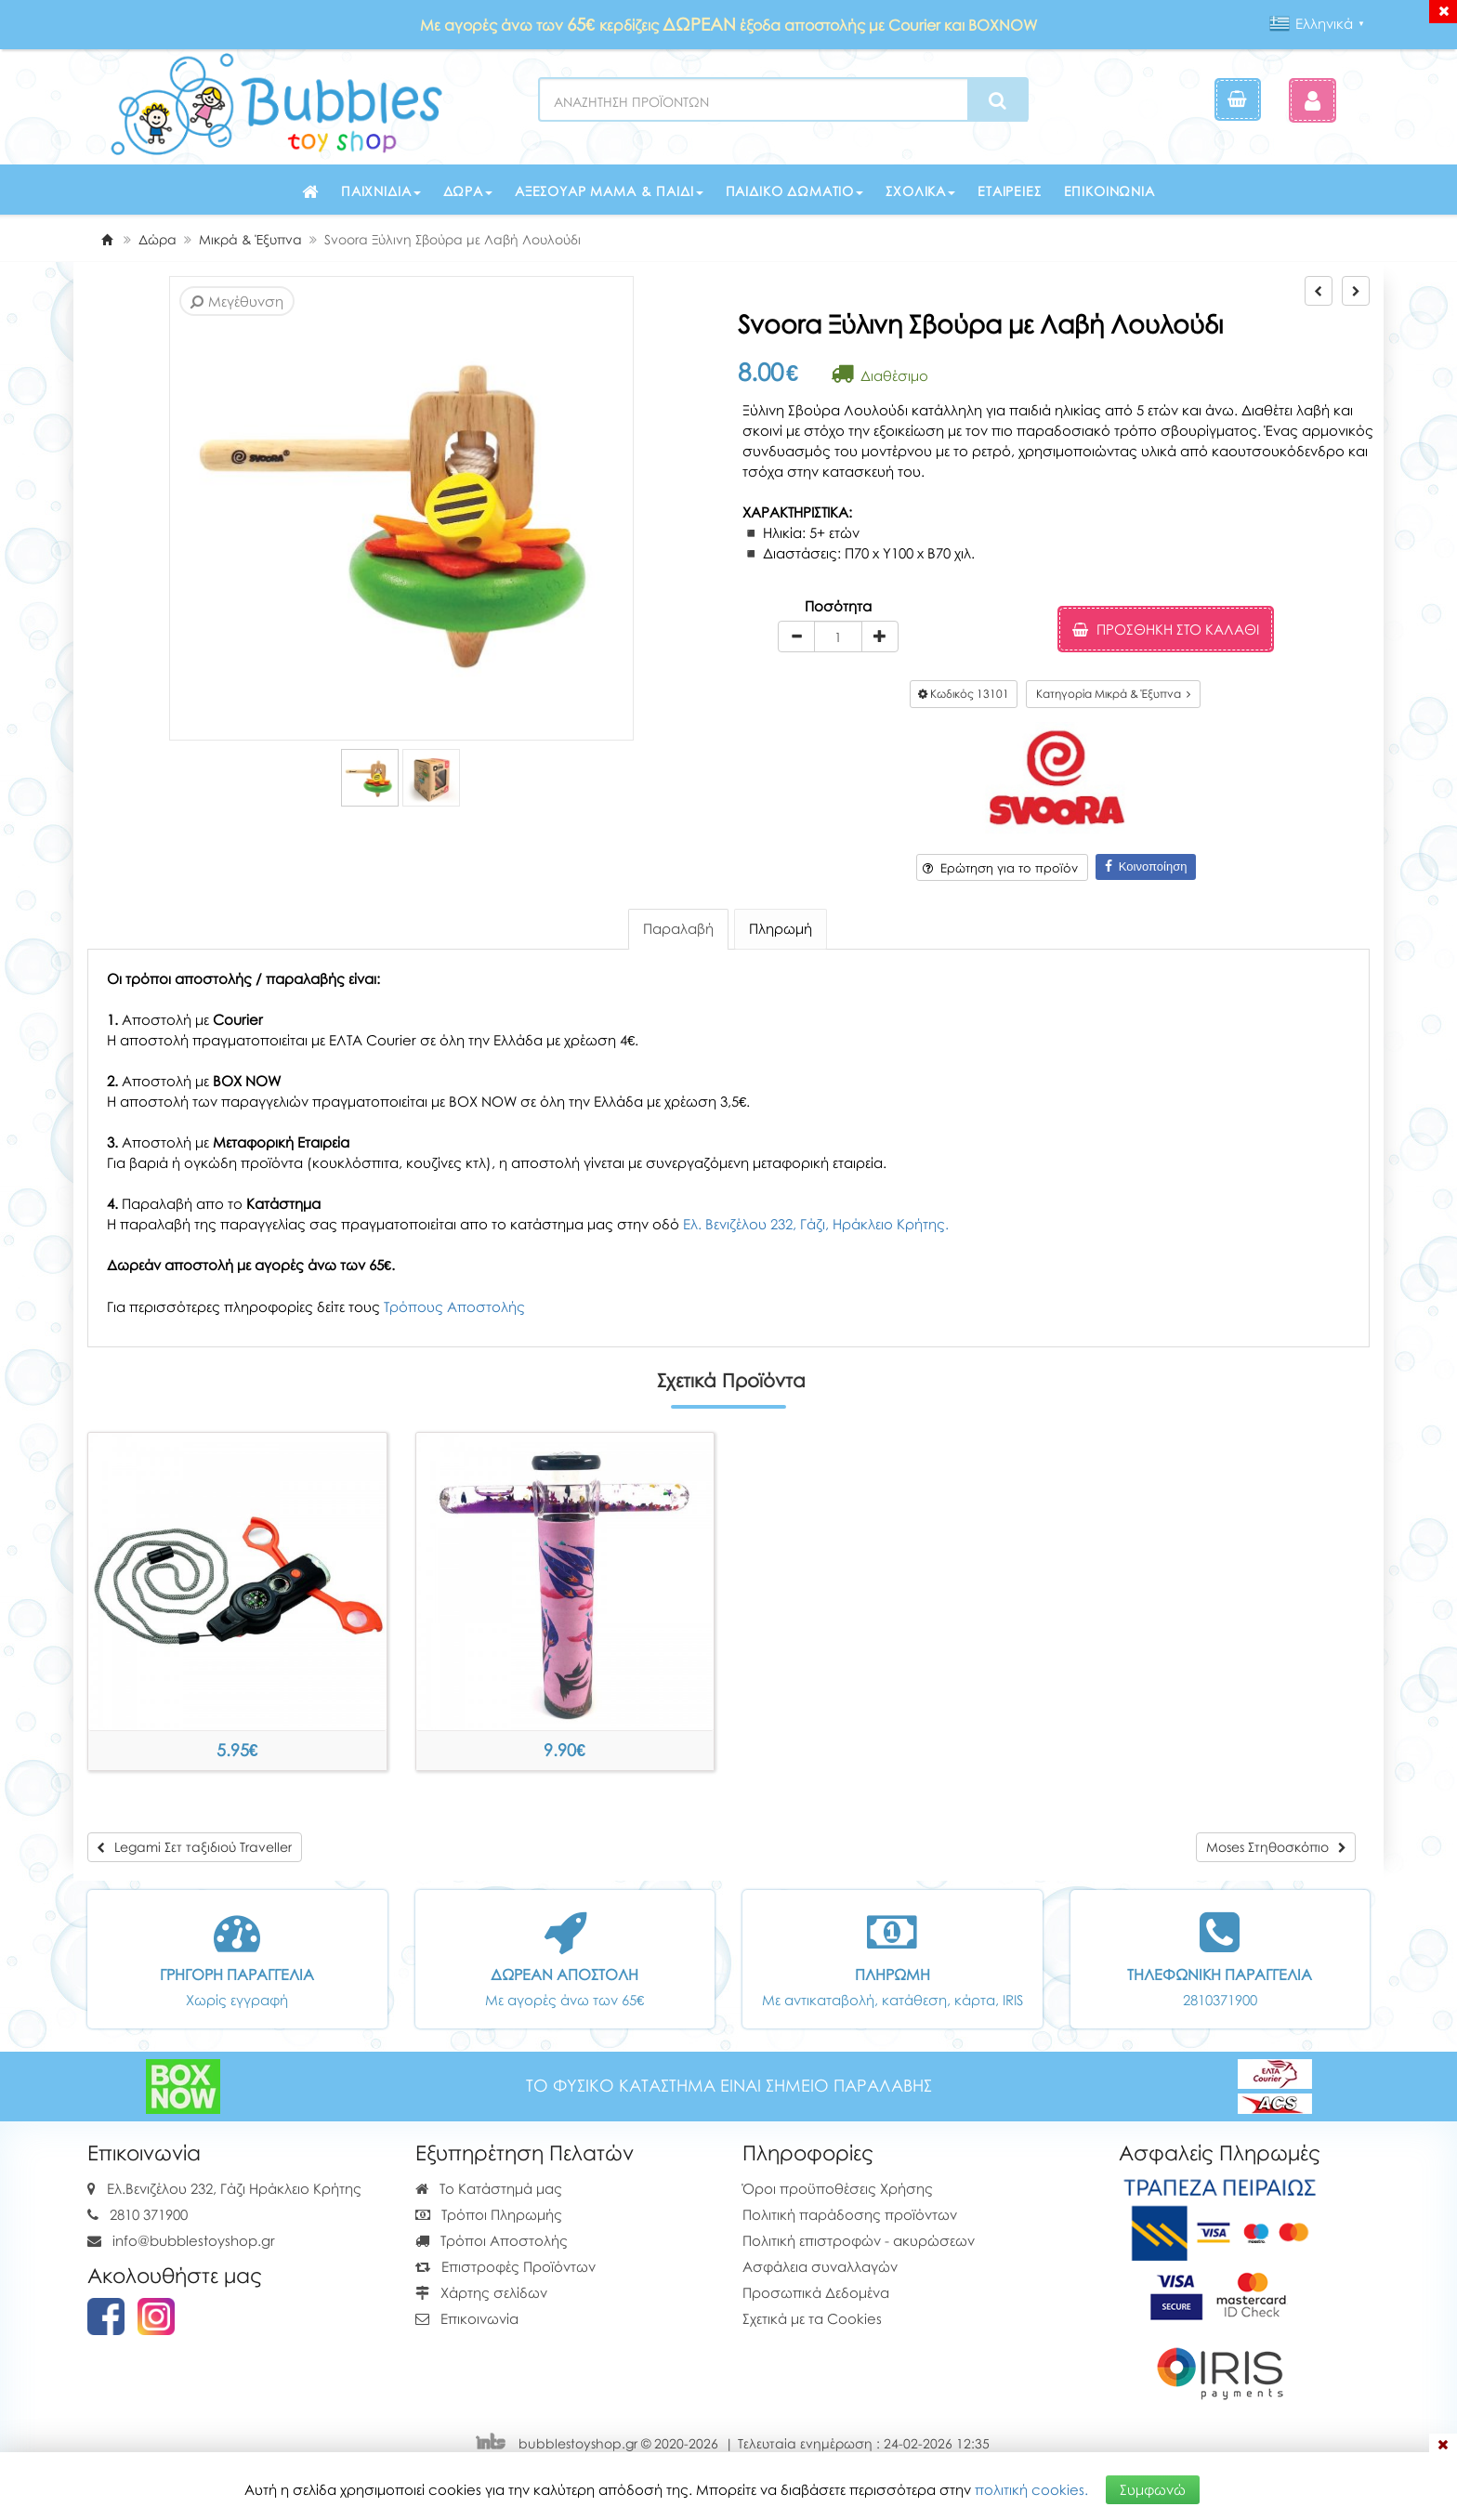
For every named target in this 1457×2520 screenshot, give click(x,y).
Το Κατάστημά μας (488, 2188)
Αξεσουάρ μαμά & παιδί (609, 191)
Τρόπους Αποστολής (454, 1306)
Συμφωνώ (1153, 2489)
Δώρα (467, 191)
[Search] (997, 100)
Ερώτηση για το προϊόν (1000, 867)
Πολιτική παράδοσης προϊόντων (849, 2214)
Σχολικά (920, 191)
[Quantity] (838, 636)
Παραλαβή (678, 928)
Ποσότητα (838, 605)
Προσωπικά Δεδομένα (815, 2292)
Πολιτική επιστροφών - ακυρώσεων (858, 2240)
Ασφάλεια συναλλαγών (820, 2266)
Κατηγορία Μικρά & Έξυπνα (1113, 694)
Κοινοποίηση (1146, 866)
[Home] (106, 239)
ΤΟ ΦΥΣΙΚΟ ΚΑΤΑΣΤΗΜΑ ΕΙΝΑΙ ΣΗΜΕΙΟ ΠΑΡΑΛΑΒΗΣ (729, 2085)
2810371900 (1220, 1999)
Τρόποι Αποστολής (491, 2240)
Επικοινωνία (1109, 191)
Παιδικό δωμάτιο (795, 191)
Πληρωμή (780, 928)
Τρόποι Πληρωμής (488, 2214)
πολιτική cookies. (1031, 2489)
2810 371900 (149, 2214)
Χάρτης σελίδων (481, 2292)
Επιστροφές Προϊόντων (505, 2266)
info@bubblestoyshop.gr (193, 2240)
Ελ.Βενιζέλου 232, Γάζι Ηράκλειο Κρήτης (234, 2188)
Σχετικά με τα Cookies (812, 2318)
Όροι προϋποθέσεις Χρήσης (837, 2188)
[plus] (880, 636)
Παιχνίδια (381, 191)
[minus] (796, 636)
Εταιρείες (1010, 191)
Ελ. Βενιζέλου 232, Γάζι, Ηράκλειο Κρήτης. (816, 1223)
